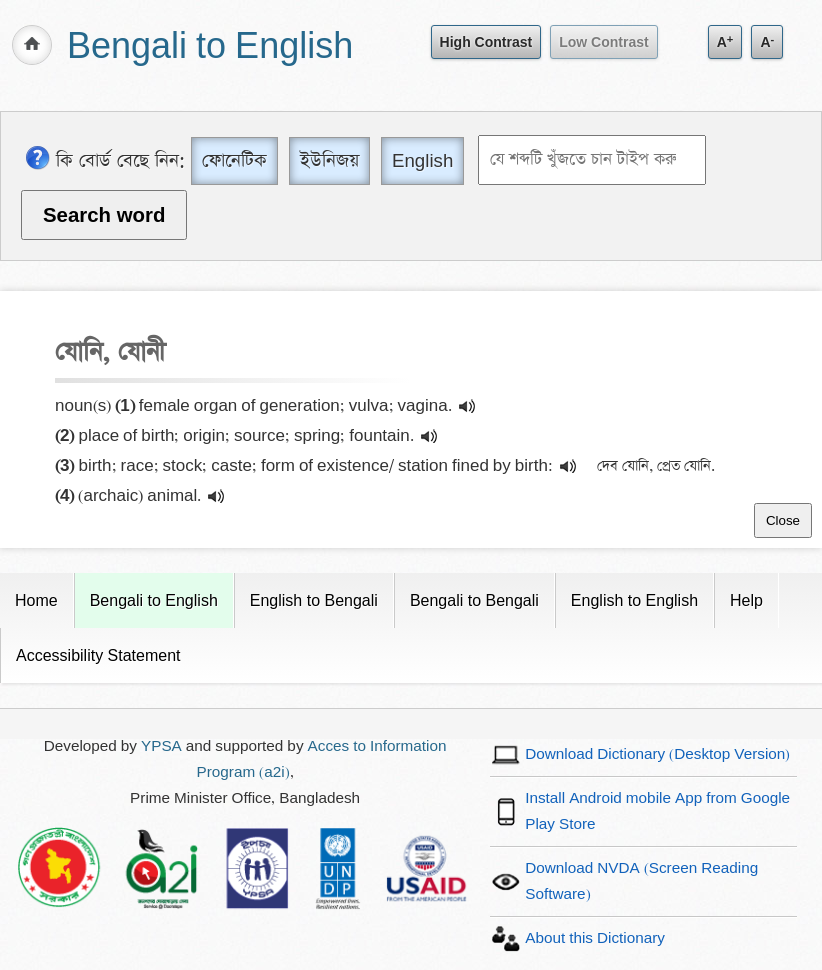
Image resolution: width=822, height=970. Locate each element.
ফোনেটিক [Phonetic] (234, 160)
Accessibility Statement (98, 655)
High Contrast (486, 42)
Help (746, 600)
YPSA (161, 746)
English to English (634, 600)
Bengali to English (210, 48)
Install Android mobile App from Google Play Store (657, 811)
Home (36, 600)
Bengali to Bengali (474, 600)
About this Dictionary (595, 938)
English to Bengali (314, 600)
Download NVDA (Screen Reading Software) (641, 881)
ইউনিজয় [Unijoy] (329, 160)
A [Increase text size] (725, 41)
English (422, 160)
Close (783, 520)
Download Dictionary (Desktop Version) (657, 754)
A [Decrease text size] (767, 41)
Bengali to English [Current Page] (154, 600)
